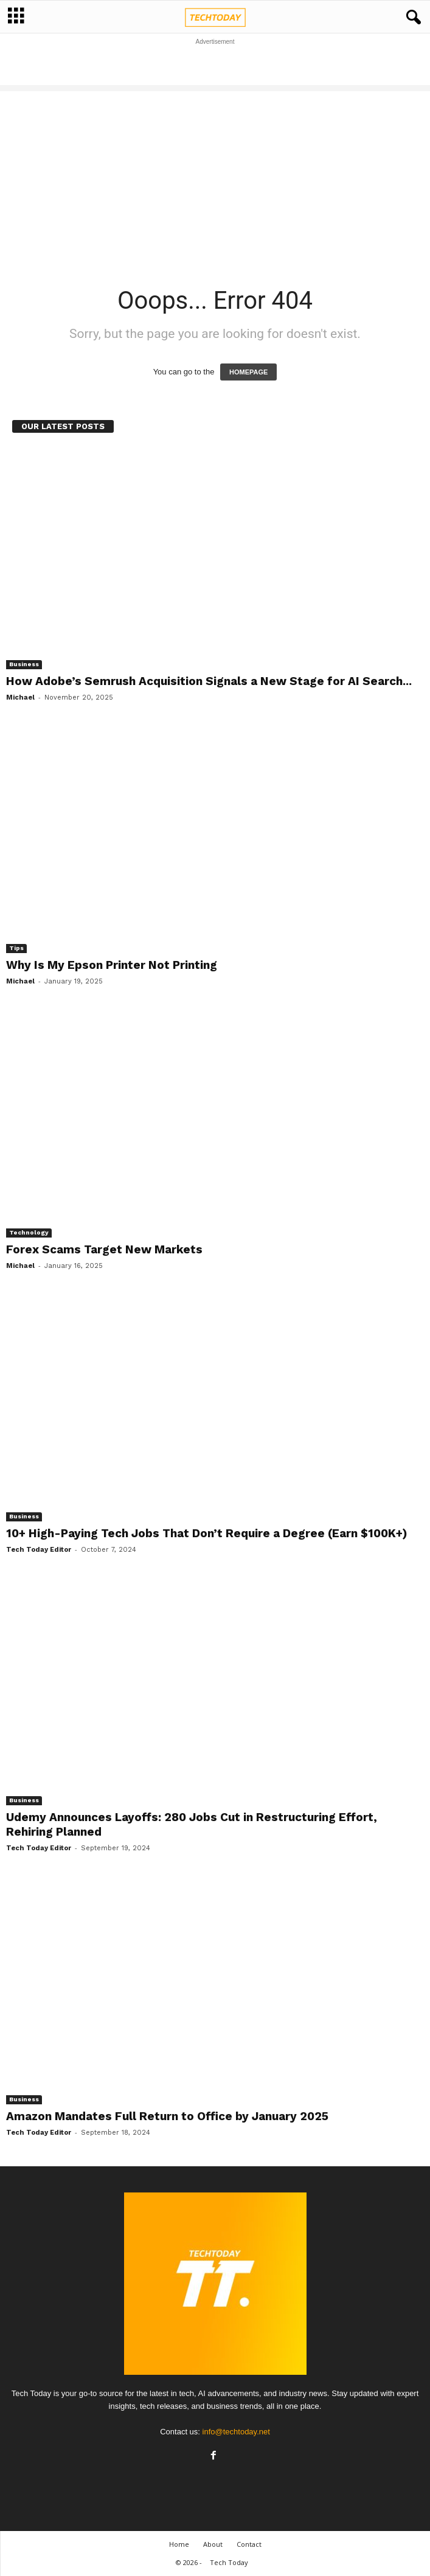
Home (179, 2544)
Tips (16, 948)
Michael (20, 697)
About (213, 2544)
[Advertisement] (215, 65)
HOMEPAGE (248, 372)
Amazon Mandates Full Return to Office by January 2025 (167, 2116)
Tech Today (229, 2562)
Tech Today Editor (38, 1550)
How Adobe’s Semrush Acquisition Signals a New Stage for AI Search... (209, 681)
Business (24, 664)
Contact (249, 2544)
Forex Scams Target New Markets (104, 1249)
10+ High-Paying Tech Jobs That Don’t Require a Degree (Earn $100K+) (206, 1533)
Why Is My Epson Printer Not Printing (111, 965)
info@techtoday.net (236, 2431)
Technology (29, 1232)
